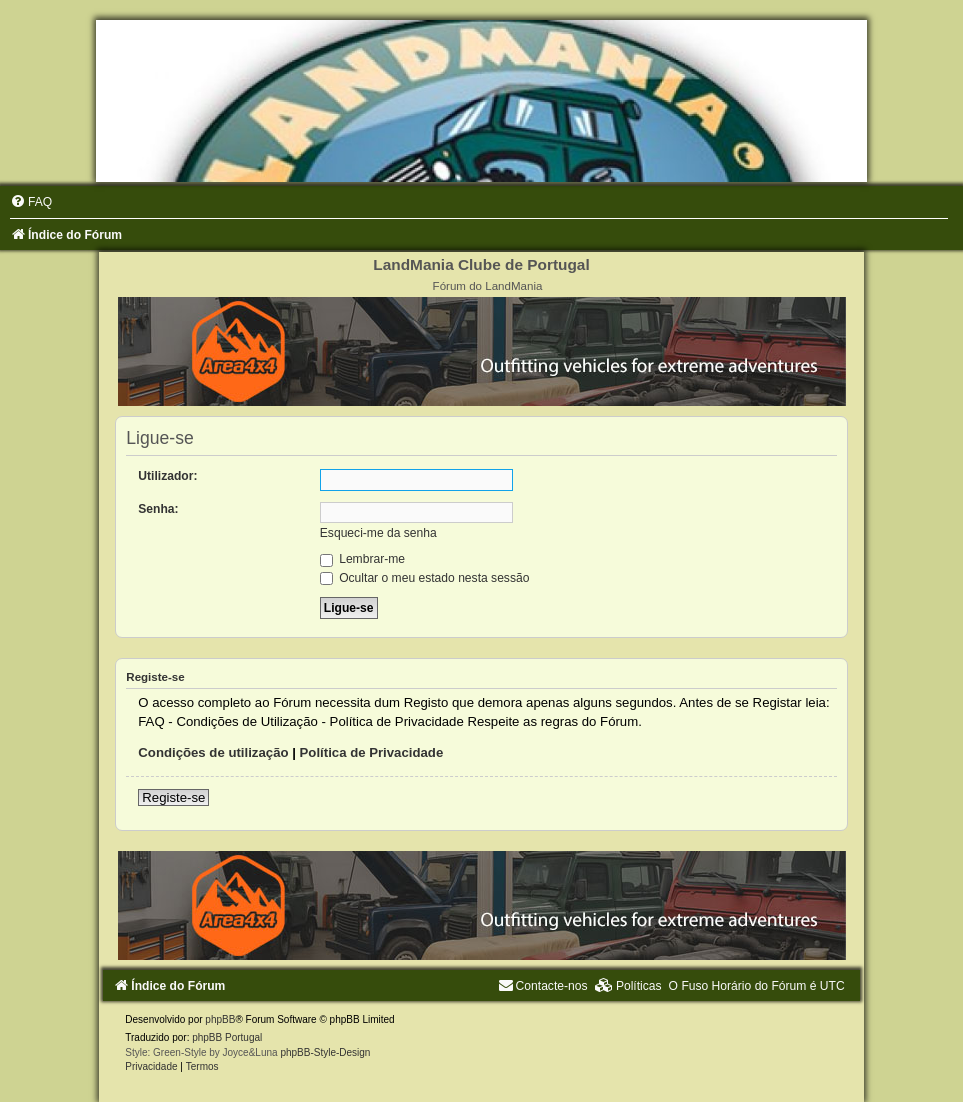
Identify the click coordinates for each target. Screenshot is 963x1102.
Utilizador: (167, 476)
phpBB (220, 1019)
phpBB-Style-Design (325, 1052)
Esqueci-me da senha (378, 533)
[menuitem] (31, 202)
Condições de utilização (213, 752)
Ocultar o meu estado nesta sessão (425, 578)
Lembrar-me (362, 559)
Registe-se (173, 797)
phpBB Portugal (227, 1037)
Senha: (158, 509)
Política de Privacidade (372, 752)
